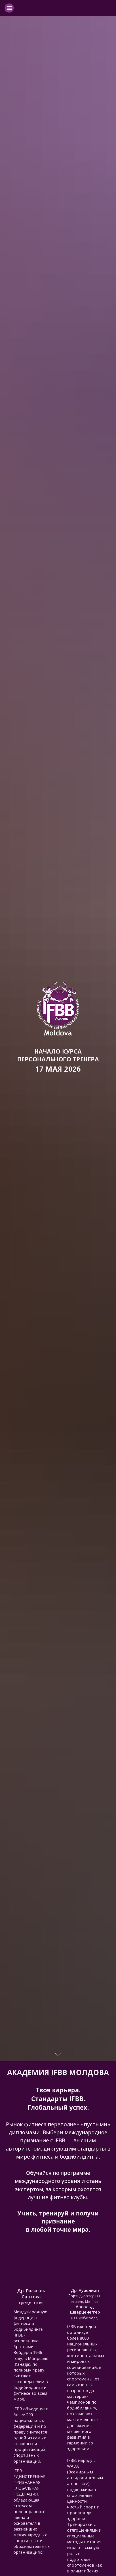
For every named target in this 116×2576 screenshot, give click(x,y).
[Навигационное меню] (9, 8)
